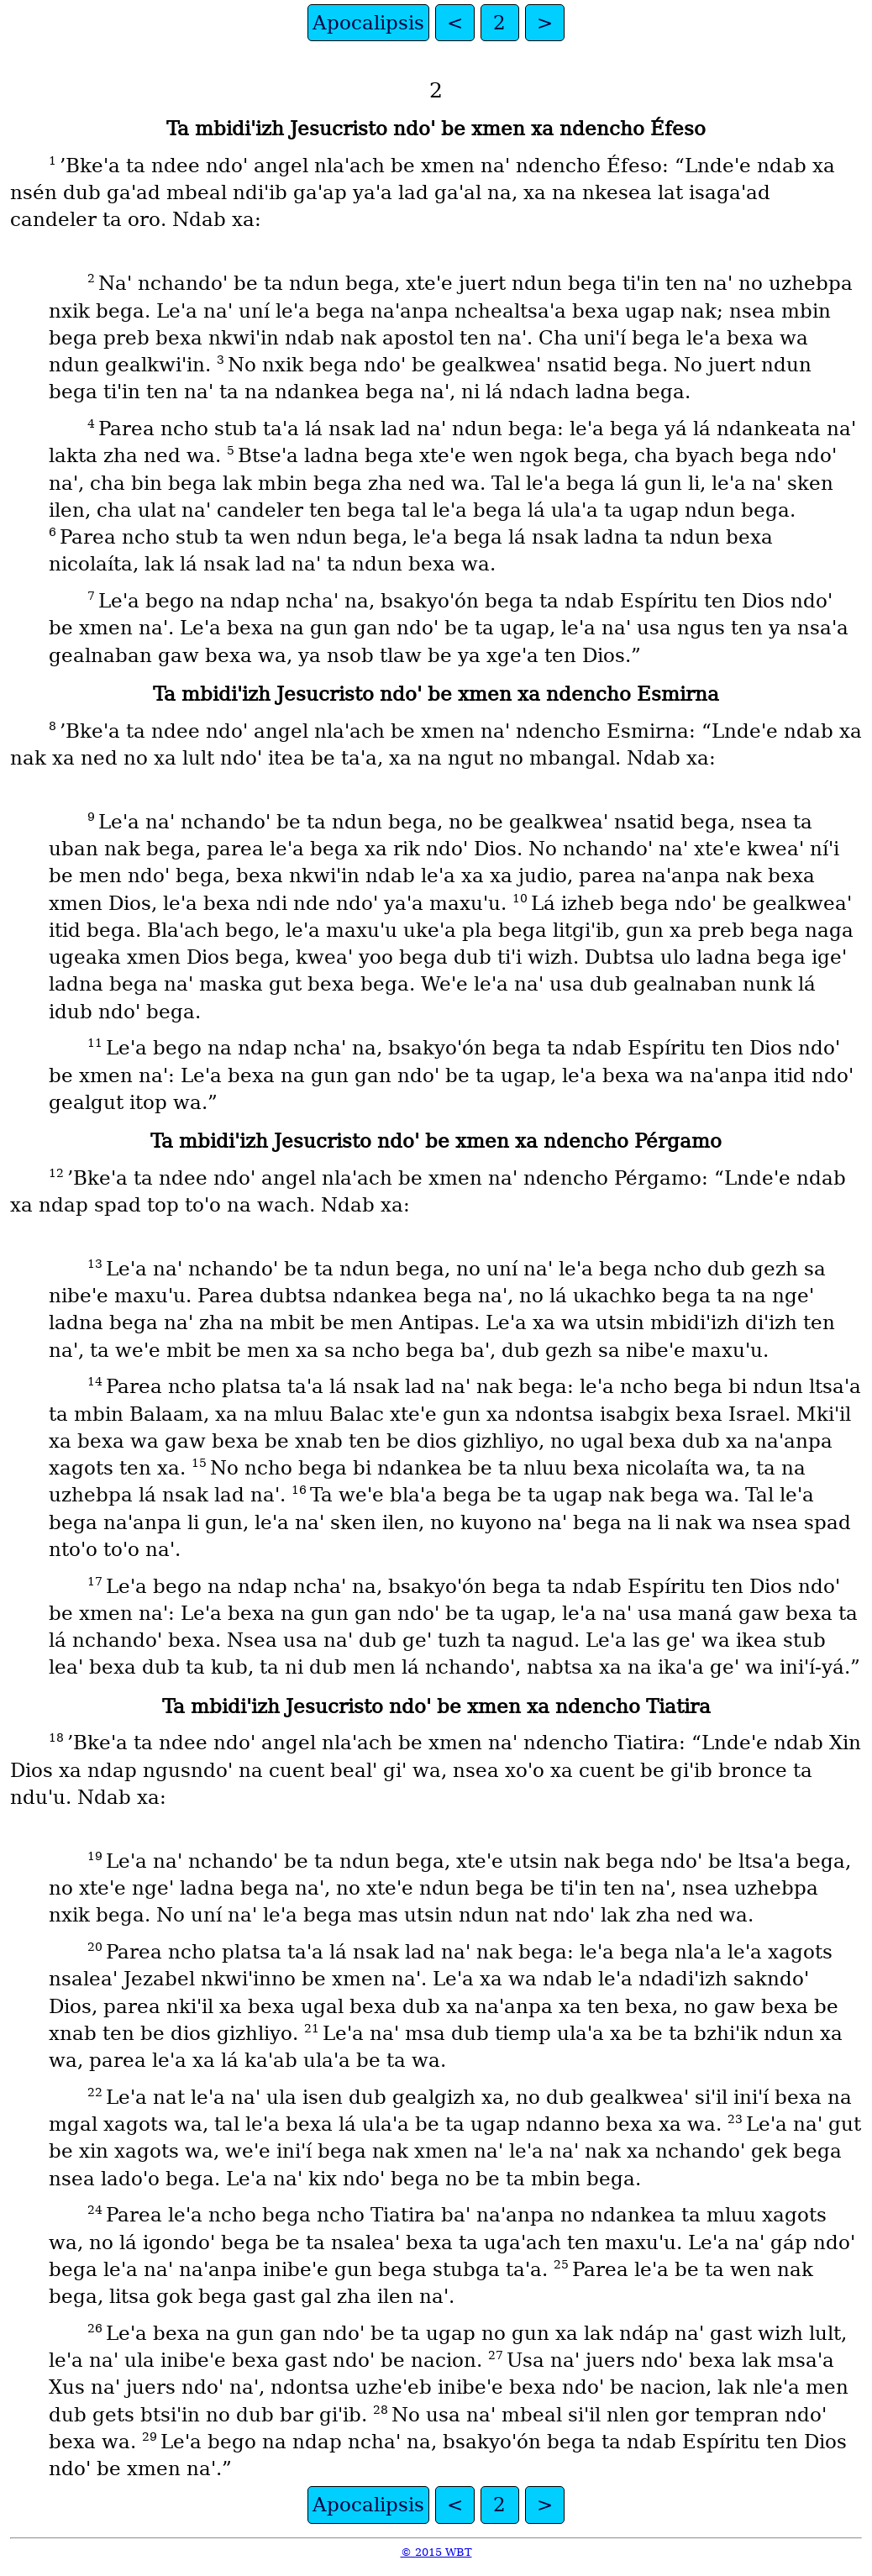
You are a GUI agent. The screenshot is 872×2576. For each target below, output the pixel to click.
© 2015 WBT (436, 2552)
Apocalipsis (368, 23)
